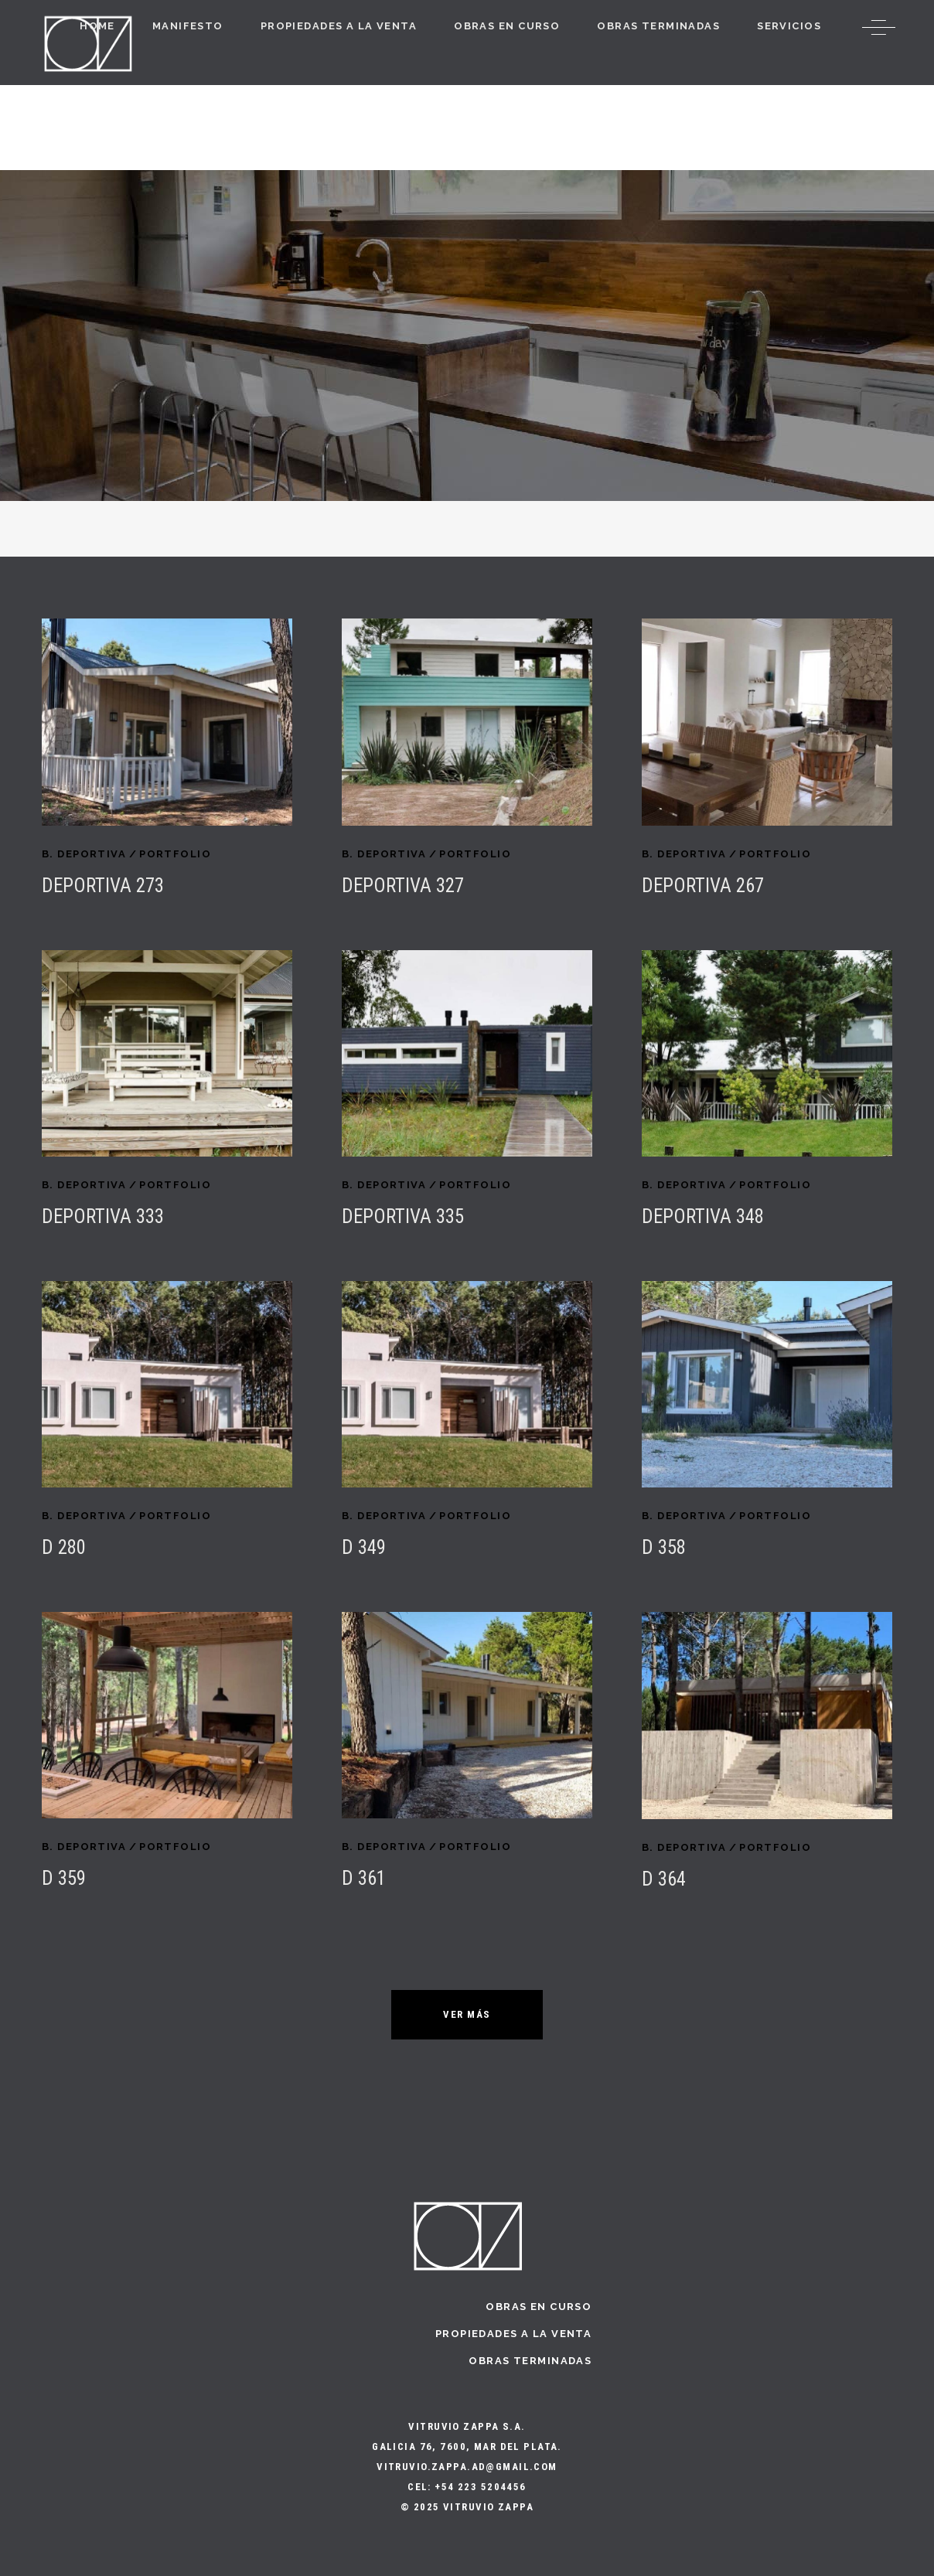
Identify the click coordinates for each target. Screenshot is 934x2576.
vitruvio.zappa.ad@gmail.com (467, 2466)
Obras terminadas (530, 2360)
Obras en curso (538, 2306)
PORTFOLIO (175, 854)
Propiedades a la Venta (513, 2333)
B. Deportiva (84, 854)
